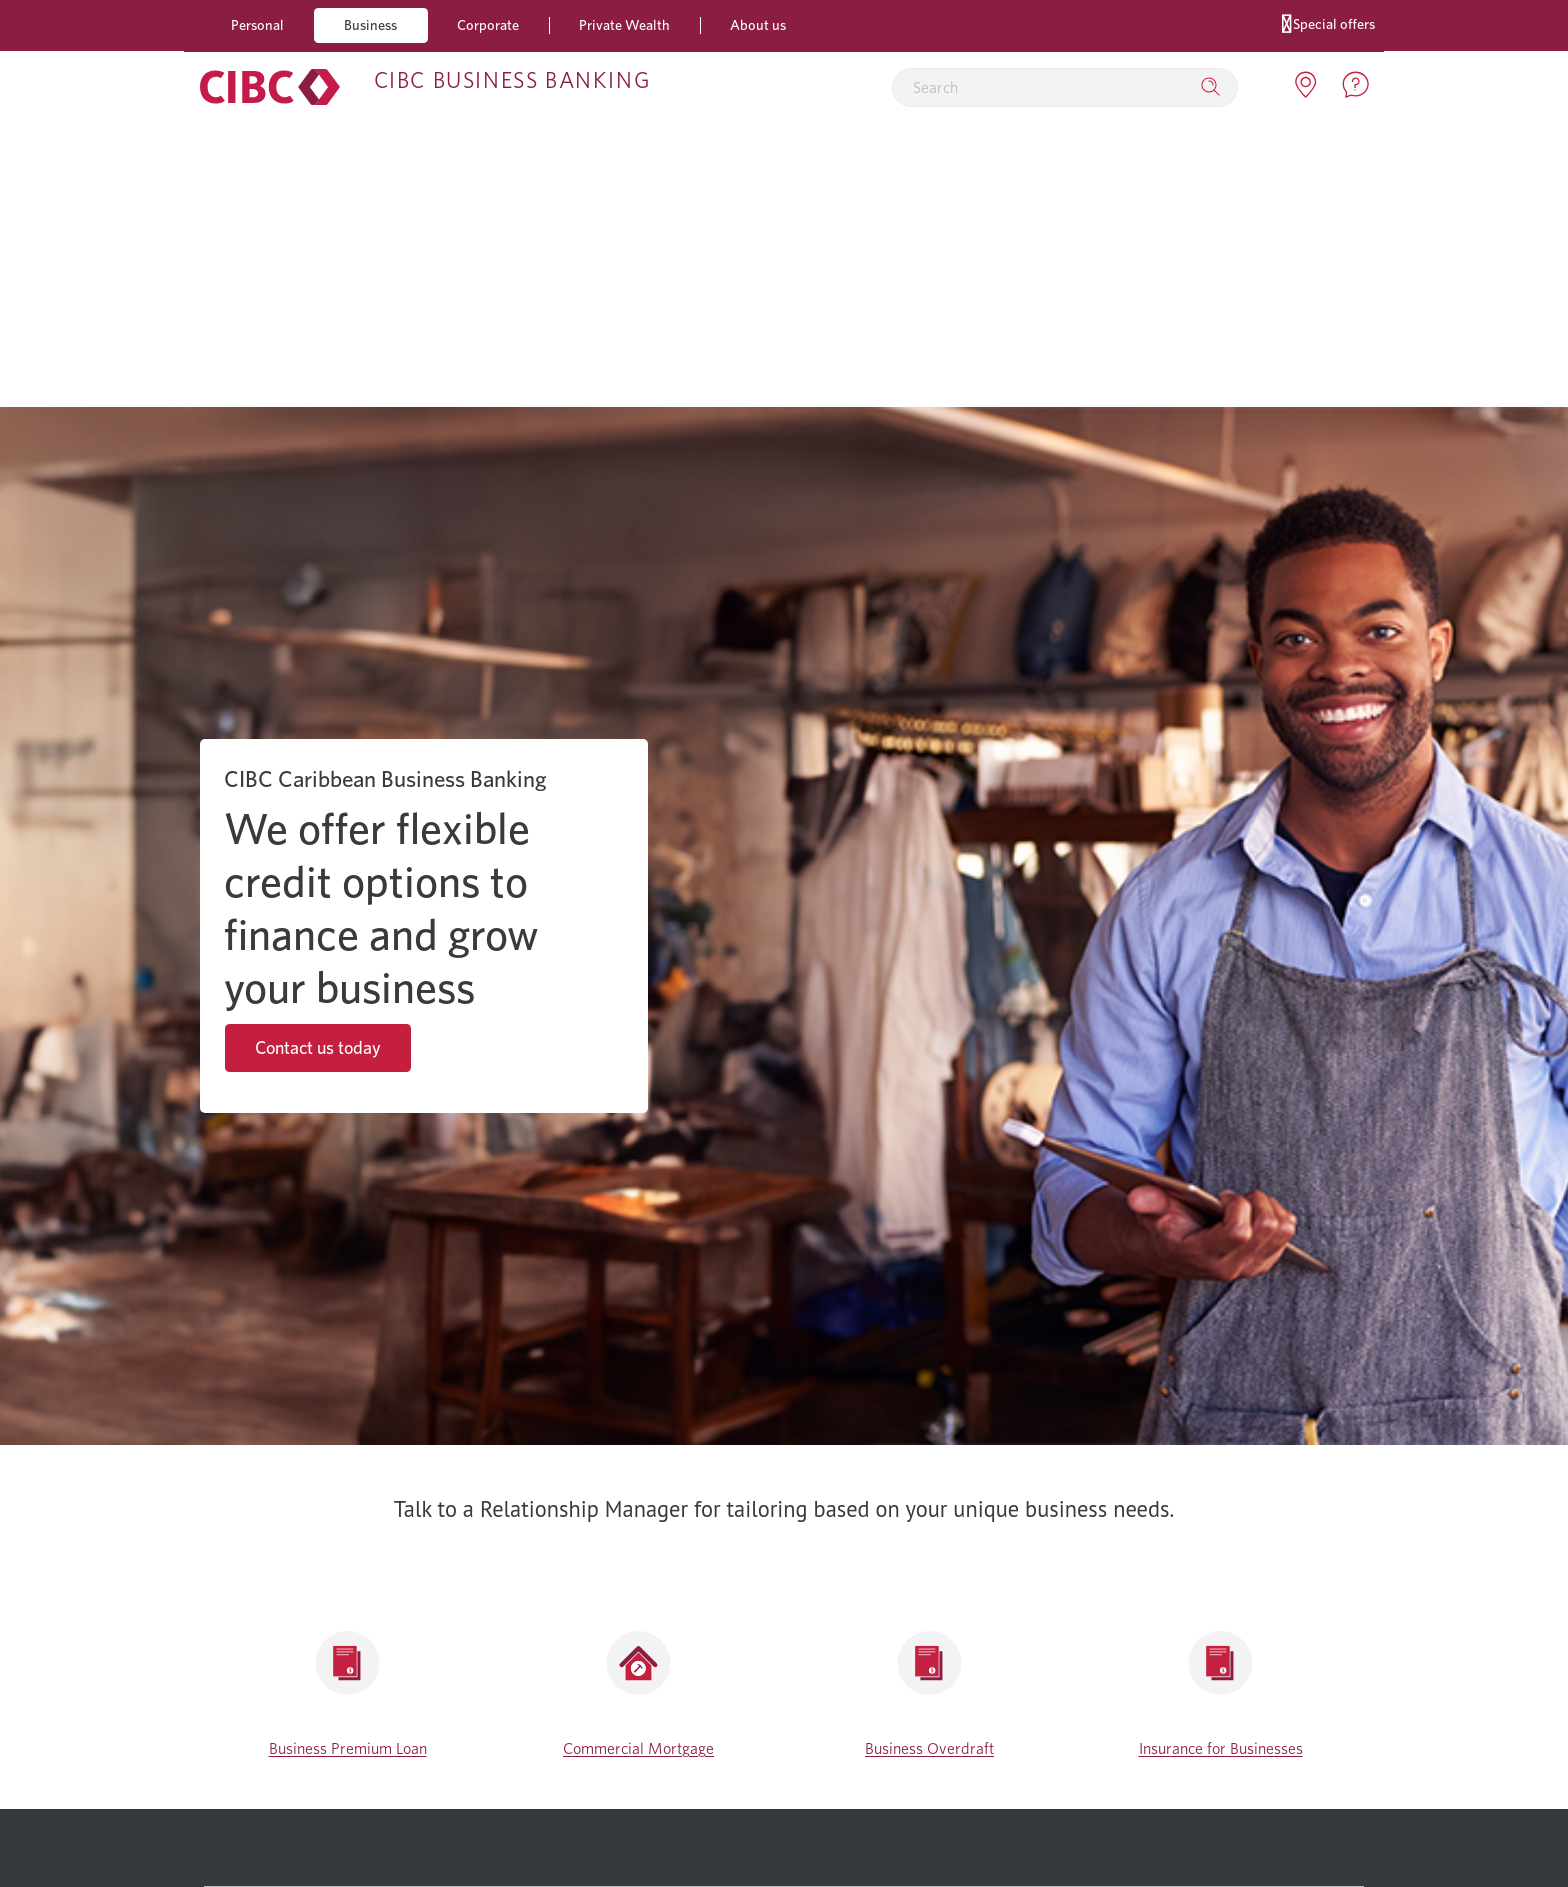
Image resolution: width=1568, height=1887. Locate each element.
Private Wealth (624, 24)
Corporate (488, 24)
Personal (257, 24)
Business (370, 24)
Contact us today (318, 1047)
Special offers (1328, 22)
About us (758, 24)
